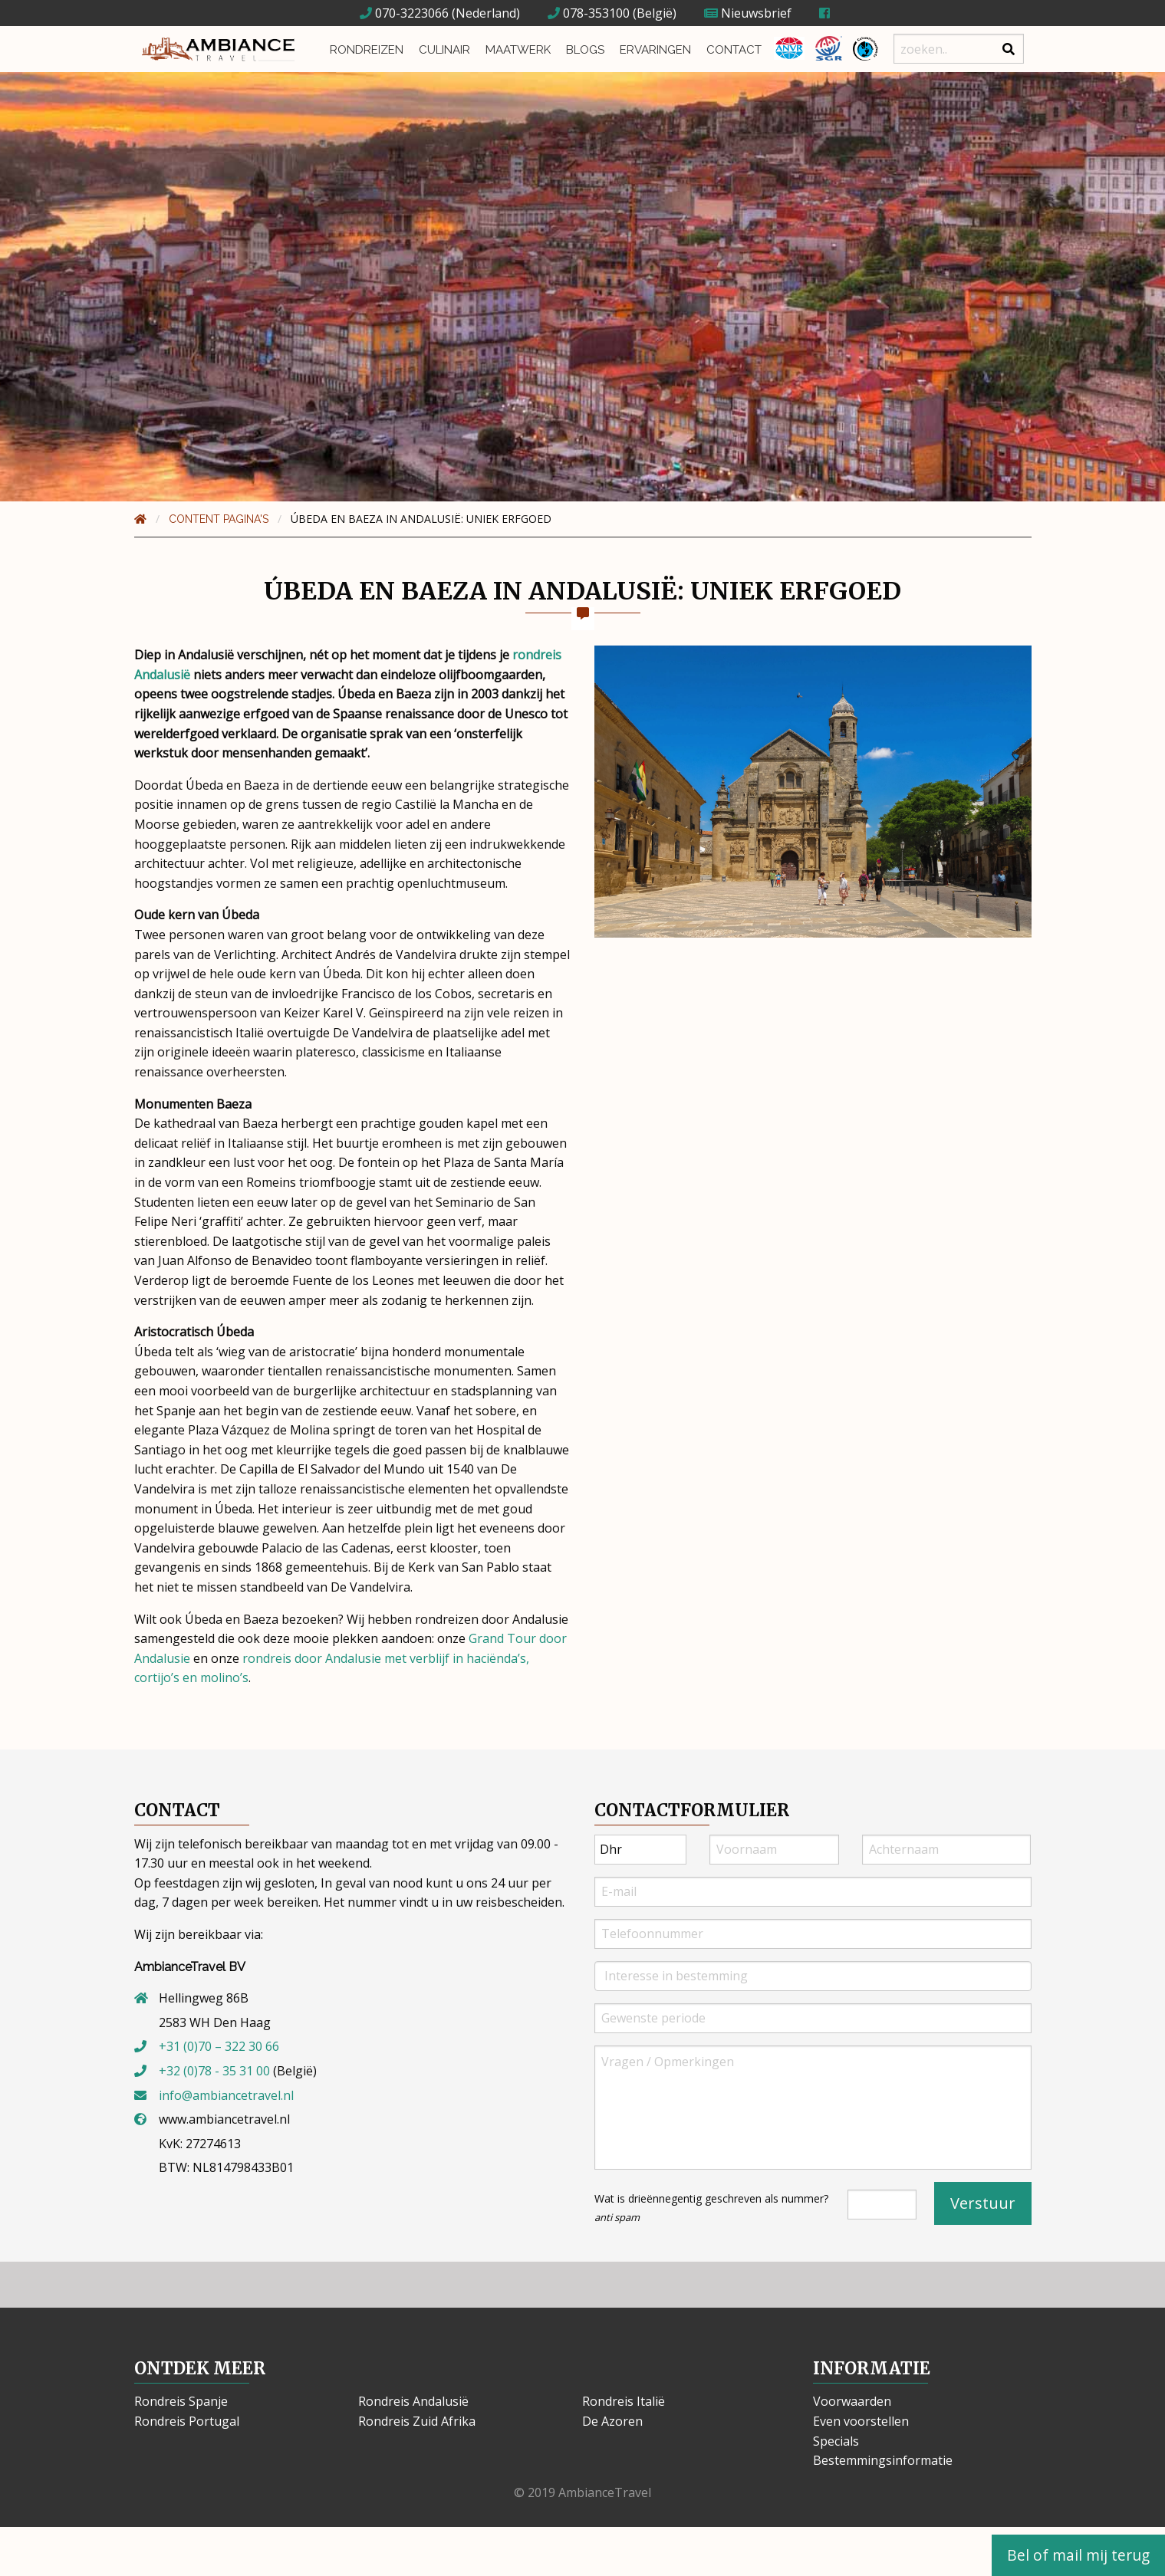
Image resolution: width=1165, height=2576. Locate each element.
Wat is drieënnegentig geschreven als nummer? (711, 2207)
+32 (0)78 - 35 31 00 (214, 2070)
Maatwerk (513, 49)
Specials (836, 2441)
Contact (728, 49)
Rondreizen (362, 49)
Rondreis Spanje (181, 2401)
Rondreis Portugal (186, 2421)
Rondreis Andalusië (413, 2401)
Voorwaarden (852, 2401)
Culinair (440, 49)
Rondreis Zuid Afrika (417, 2421)
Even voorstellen (861, 2421)
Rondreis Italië (623, 2401)
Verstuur (982, 2203)
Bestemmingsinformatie (883, 2460)
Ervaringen (650, 49)
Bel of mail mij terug (1078, 2555)
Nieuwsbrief (747, 13)
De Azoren (612, 2421)
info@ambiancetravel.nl (226, 2095)
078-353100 (589, 13)
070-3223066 (404, 13)
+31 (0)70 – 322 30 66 (219, 2046)
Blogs (580, 49)
